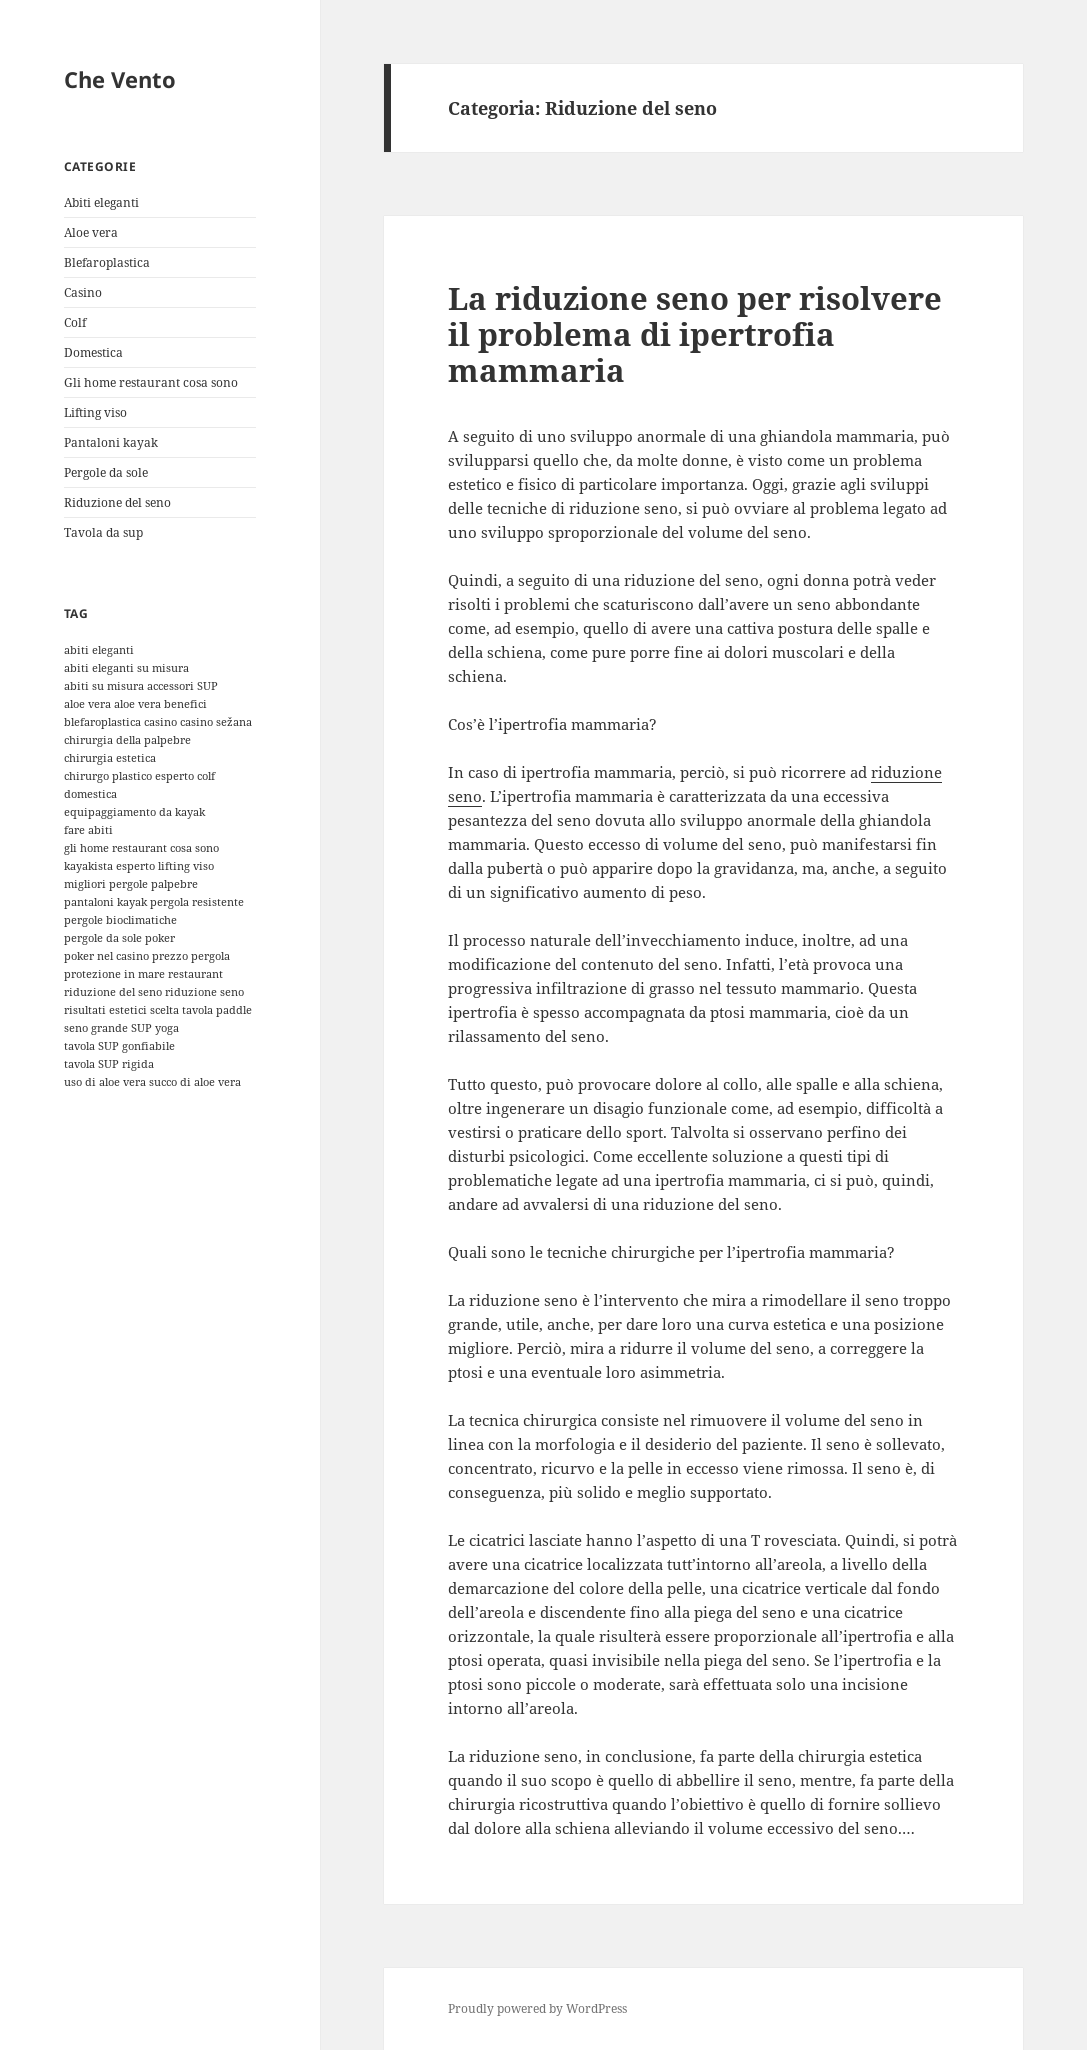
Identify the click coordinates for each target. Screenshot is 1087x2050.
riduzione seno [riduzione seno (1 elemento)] (204, 992)
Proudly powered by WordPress (537, 2008)
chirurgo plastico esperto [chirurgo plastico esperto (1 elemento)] (129, 776)
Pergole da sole (106, 472)
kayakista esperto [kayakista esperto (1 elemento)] (109, 866)
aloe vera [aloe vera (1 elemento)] (87, 704)
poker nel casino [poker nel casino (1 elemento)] (106, 956)
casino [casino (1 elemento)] (160, 722)
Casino (83, 292)
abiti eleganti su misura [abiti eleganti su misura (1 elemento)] (126, 668)
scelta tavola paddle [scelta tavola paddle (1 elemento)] (201, 1010)
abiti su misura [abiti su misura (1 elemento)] (104, 686)
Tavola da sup (103, 532)
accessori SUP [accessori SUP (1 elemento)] (182, 686)
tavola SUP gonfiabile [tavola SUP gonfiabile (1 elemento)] (119, 1046)
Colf (75, 322)
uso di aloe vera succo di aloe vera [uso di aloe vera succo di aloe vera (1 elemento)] (152, 1082)
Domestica (93, 352)
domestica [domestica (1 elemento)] (90, 794)
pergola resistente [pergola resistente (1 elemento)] (197, 902)
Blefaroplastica (107, 262)
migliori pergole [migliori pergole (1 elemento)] (106, 884)
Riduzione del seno (117, 502)
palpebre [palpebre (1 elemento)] (174, 884)
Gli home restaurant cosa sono (151, 382)
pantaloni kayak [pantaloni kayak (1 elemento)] (105, 902)
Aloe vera (91, 232)
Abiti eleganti (101, 202)
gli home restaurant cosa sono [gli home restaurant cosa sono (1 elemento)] (141, 848)
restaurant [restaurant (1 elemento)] (195, 974)
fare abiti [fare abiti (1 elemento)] (88, 830)
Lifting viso (95, 412)
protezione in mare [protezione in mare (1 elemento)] (114, 974)
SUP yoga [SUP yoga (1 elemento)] (155, 1028)
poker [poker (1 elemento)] (160, 938)
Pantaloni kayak (111, 442)
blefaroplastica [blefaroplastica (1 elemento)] (102, 722)
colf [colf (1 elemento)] (206, 776)
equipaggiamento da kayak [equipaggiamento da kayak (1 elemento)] (134, 812)
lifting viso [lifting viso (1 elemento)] (186, 866)
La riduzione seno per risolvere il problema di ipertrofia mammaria (695, 334)
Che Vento (120, 79)
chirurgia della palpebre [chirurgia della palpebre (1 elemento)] (127, 740)
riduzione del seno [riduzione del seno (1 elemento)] (113, 992)
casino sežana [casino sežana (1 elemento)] (216, 722)
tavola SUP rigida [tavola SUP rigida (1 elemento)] (109, 1064)
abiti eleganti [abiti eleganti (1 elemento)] (99, 650)
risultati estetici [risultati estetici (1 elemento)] (105, 1010)
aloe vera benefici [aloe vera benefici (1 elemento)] (160, 704)
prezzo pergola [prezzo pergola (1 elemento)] (191, 956)
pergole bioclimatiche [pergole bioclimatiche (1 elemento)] (120, 920)
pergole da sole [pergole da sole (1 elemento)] (103, 938)
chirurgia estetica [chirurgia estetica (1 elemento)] (110, 758)
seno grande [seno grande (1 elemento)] (96, 1028)
